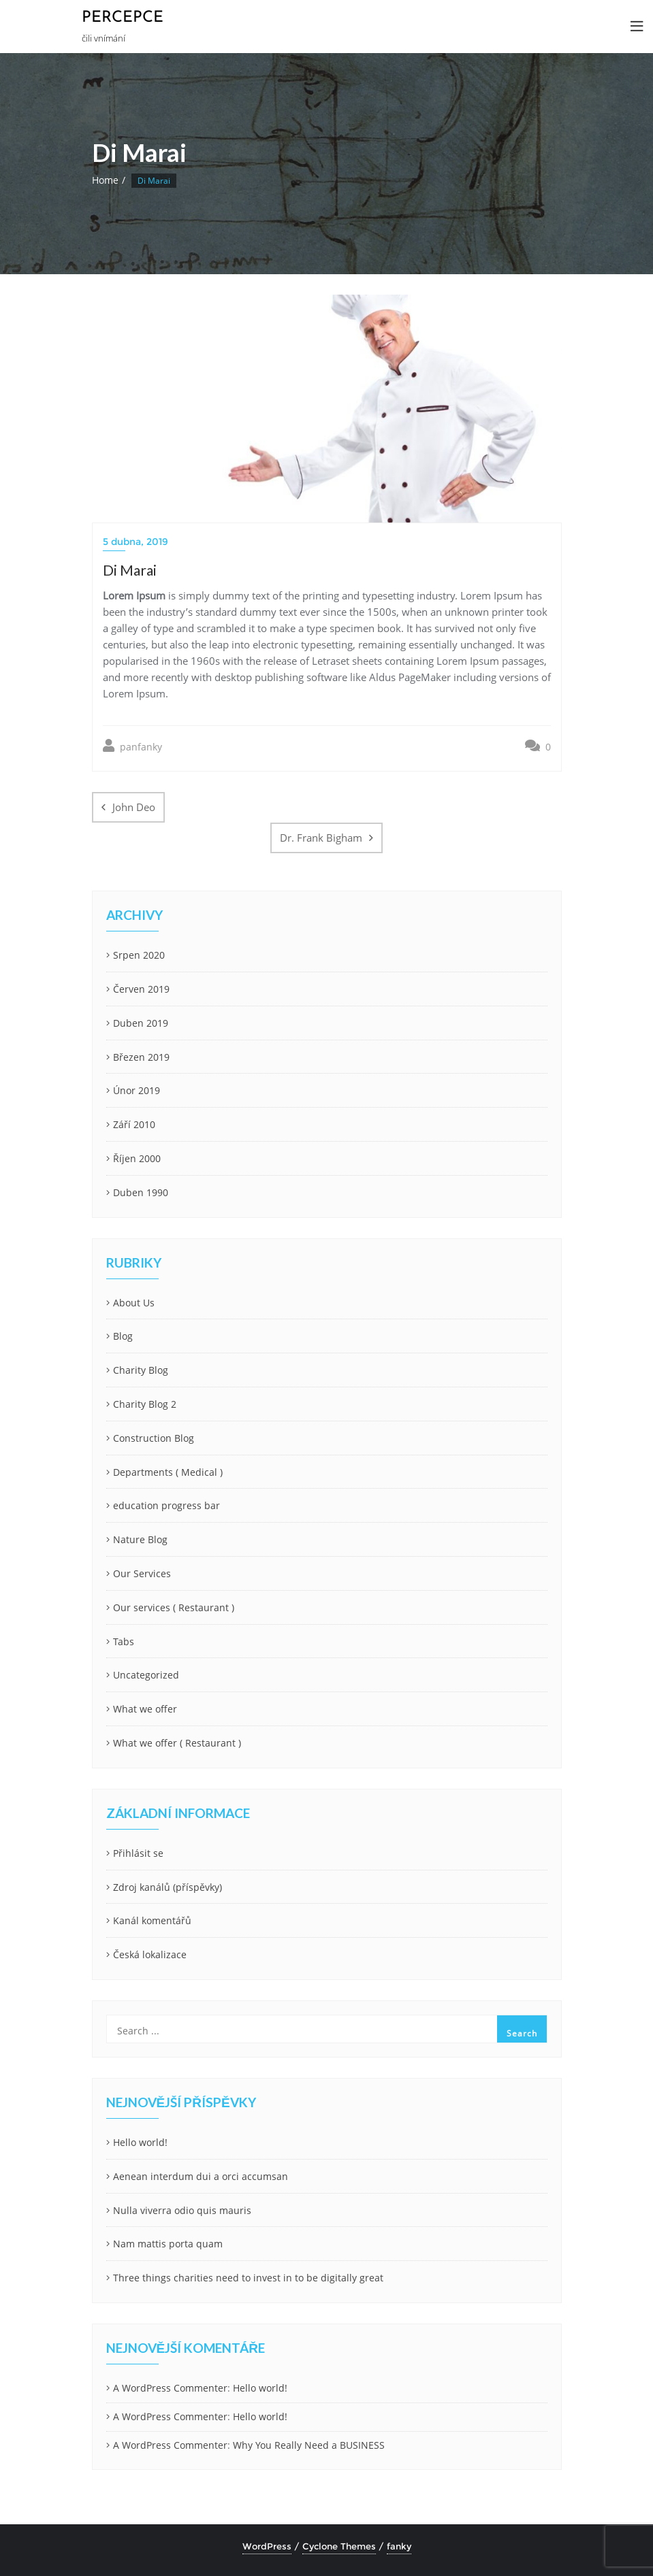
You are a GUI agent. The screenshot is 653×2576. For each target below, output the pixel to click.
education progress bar (166, 1505)
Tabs (123, 1641)
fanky (399, 2546)
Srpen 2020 (139, 954)
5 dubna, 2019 (135, 541)
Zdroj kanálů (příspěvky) (167, 1887)
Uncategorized (146, 1674)
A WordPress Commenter (170, 2387)
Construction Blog (153, 1438)
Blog (123, 1336)
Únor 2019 (136, 1090)
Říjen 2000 (137, 1158)
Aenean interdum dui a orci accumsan (200, 2176)
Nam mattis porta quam (168, 2243)
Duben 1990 (140, 1192)
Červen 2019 (141, 988)
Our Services (142, 1573)
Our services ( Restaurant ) (173, 1607)
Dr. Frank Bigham (321, 837)
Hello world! (140, 2142)
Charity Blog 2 (144, 1404)
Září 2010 (134, 1124)
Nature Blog (140, 1539)
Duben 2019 (140, 1023)
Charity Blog (140, 1370)
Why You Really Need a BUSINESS (309, 2445)
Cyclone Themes (339, 2546)
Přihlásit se (138, 1853)
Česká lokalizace (150, 1954)
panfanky (132, 746)
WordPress (266, 2546)
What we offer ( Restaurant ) (177, 1742)
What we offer (145, 1708)
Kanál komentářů (152, 1920)
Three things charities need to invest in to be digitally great (248, 2277)
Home (105, 180)
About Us (134, 1302)
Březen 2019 (141, 1057)
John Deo (133, 807)
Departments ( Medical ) (168, 1472)
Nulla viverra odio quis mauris (182, 2210)
